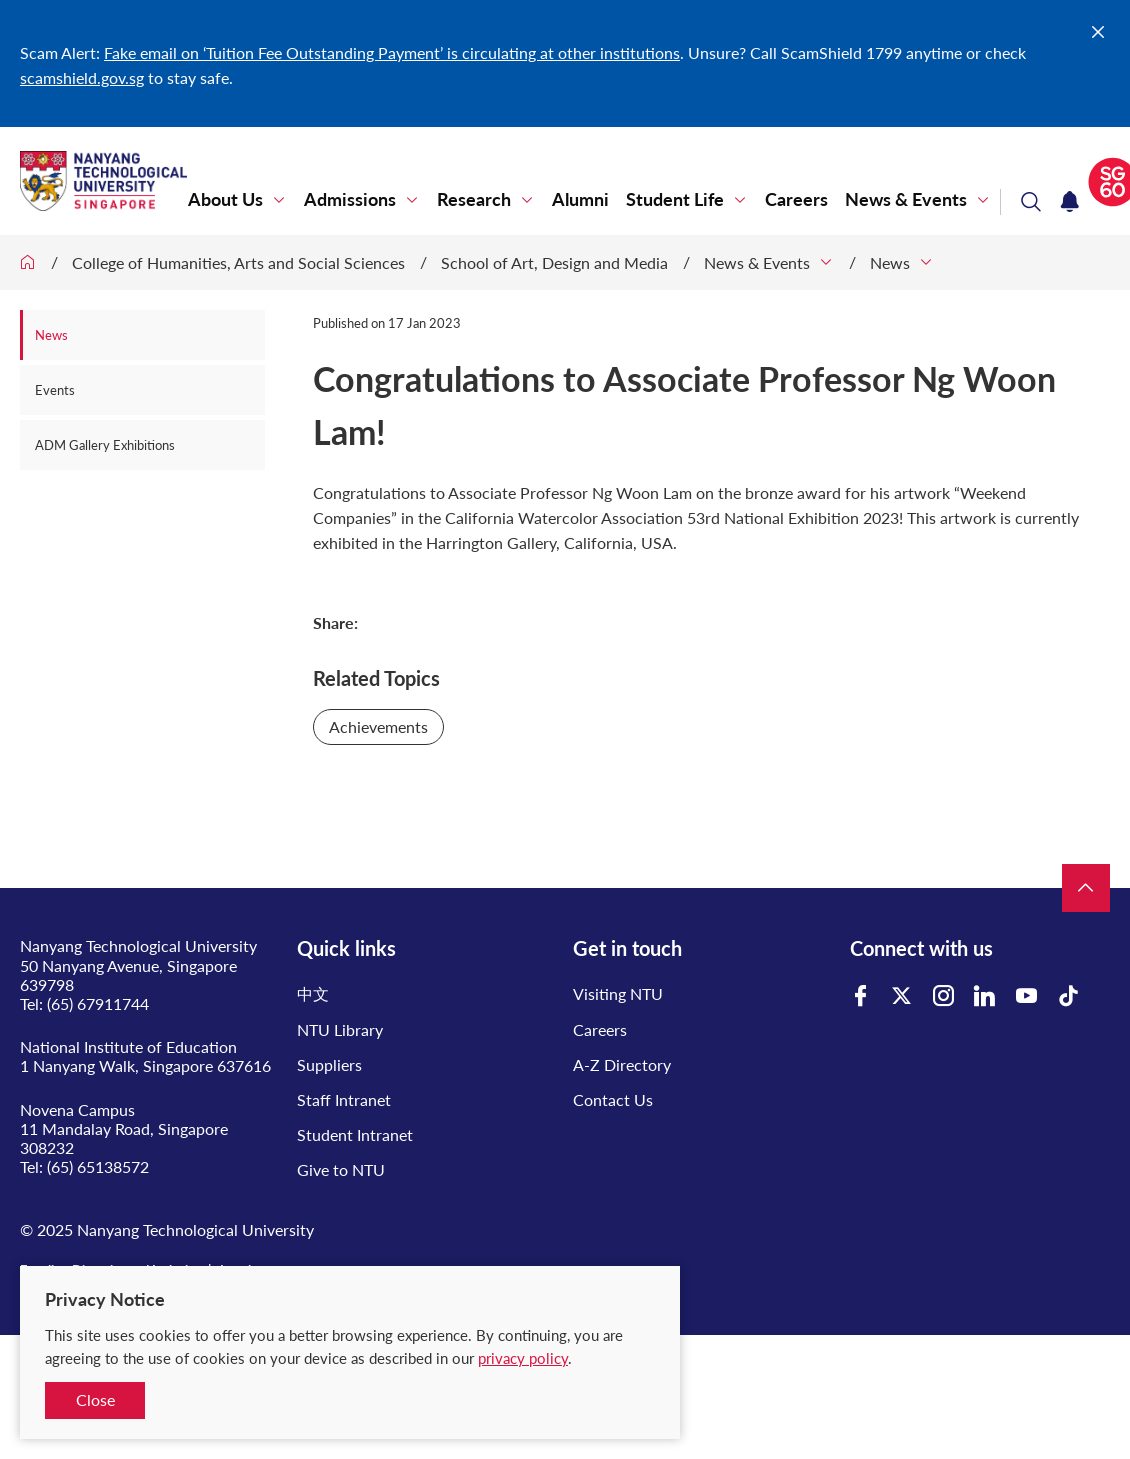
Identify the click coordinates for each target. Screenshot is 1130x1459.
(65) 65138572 (98, 1166)
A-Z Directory (622, 1064)
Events (55, 390)
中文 (313, 993)
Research (474, 199)
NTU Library (340, 1029)
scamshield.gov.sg (82, 77)
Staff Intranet (344, 1099)
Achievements (378, 726)
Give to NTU (341, 1169)
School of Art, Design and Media (554, 262)
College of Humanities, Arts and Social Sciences (238, 262)
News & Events (906, 199)
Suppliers (329, 1064)
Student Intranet (355, 1134)
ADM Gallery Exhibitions (105, 445)
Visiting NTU (618, 993)
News (890, 262)
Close (95, 1399)
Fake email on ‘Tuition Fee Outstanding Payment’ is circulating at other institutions (392, 52)
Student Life (675, 199)
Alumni (580, 199)
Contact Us (613, 1099)
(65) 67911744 (98, 1003)
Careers (796, 199)
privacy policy (523, 1358)
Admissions (350, 199)
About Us (225, 199)
